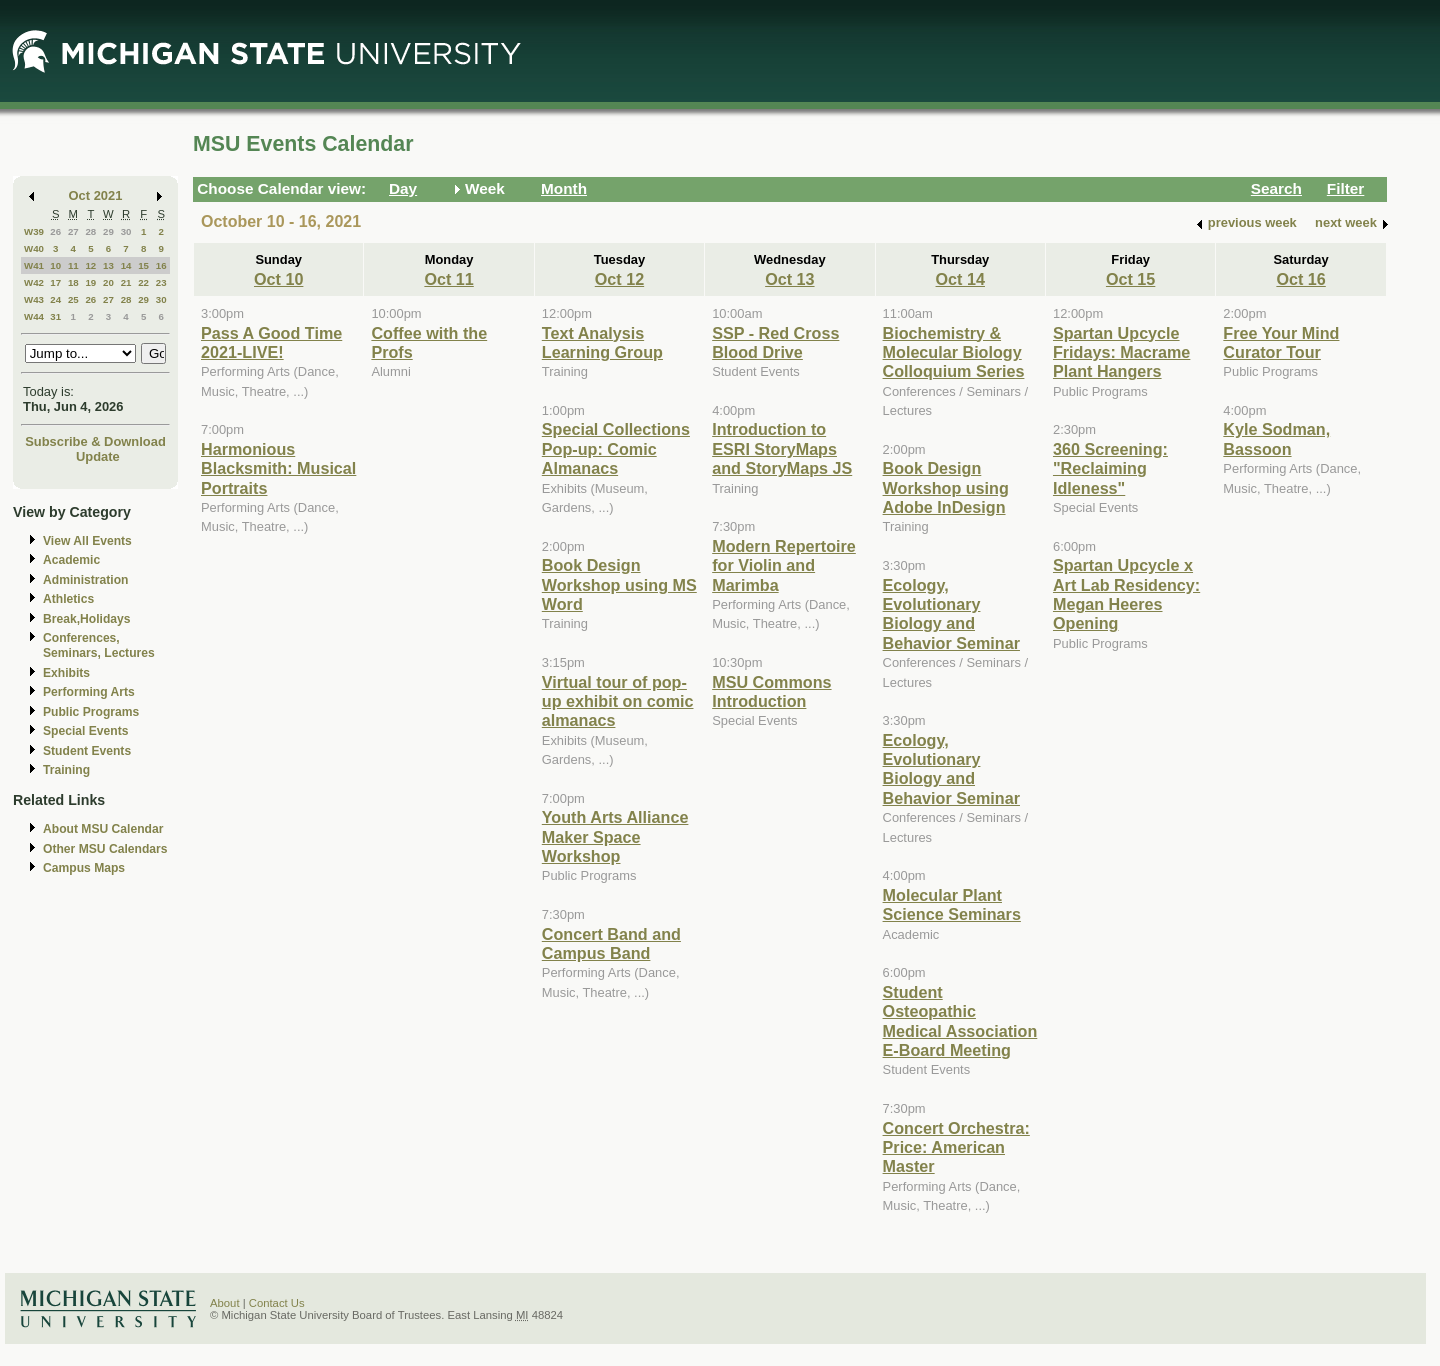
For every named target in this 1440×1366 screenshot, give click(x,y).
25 (73, 299)
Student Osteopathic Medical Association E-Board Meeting (960, 1021)
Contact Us (277, 1303)
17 (55, 282)
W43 (34, 299)
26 (55, 231)
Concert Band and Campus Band (611, 943)
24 (55, 299)
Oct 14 (960, 279)
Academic (71, 560)
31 (55, 316)
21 (126, 282)
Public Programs (91, 712)
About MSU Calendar (103, 829)
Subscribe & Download (95, 441)
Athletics (68, 599)
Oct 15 (1130, 279)
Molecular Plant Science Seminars (952, 904)
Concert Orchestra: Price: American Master (956, 1147)
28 (90, 231)
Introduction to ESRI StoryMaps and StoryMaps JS (782, 448)
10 (55, 265)
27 (73, 231)
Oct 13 (789, 279)
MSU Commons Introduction (771, 691)
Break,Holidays (87, 619)
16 (161, 265)
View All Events (87, 541)
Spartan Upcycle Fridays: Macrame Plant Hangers (1121, 352)
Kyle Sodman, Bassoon (1276, 438)
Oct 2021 (96, 195)
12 (90, 265)
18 (73, 282)
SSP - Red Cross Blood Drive (775, 342)
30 (126, 231)
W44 (34, 316)
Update (98, 456)
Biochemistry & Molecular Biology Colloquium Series (954, 352)
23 (161, 282)
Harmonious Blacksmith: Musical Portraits (278, 468)
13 (108, 265)
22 (143, 282)
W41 (34, 265)
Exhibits (66, 673)
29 (108, 231)
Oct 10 (278, 279)
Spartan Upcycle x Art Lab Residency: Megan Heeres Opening (1126, 594)
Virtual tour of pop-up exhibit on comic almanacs (618, 701)
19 (90, 282)
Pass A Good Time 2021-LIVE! (271, 342)
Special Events (85, 731)
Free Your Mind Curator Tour (1281, 342)
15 (143, 265)
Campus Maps (84, 868)
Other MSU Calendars (105, 849)
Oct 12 (619, 279)
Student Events (87, 751)
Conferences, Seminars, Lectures (99, 645)
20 (108, 282)
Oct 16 (1300, 279)
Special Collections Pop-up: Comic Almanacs (616, 448)
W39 (34, 231)
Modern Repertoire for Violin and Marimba (784, 565)
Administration (85, 580)
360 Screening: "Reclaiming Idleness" (1110, 468)
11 (73, 265)
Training (66, 770)
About (225, 1303)
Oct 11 (448, 279)
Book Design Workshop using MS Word (619, 584)
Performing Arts (89, 692)
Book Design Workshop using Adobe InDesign (946, 487)
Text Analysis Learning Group (602, 342)
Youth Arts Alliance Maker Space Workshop (615, 836)
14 (126, 265)
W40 (34, 248)
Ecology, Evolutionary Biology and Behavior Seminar (951, 614)
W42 (34, 282)
